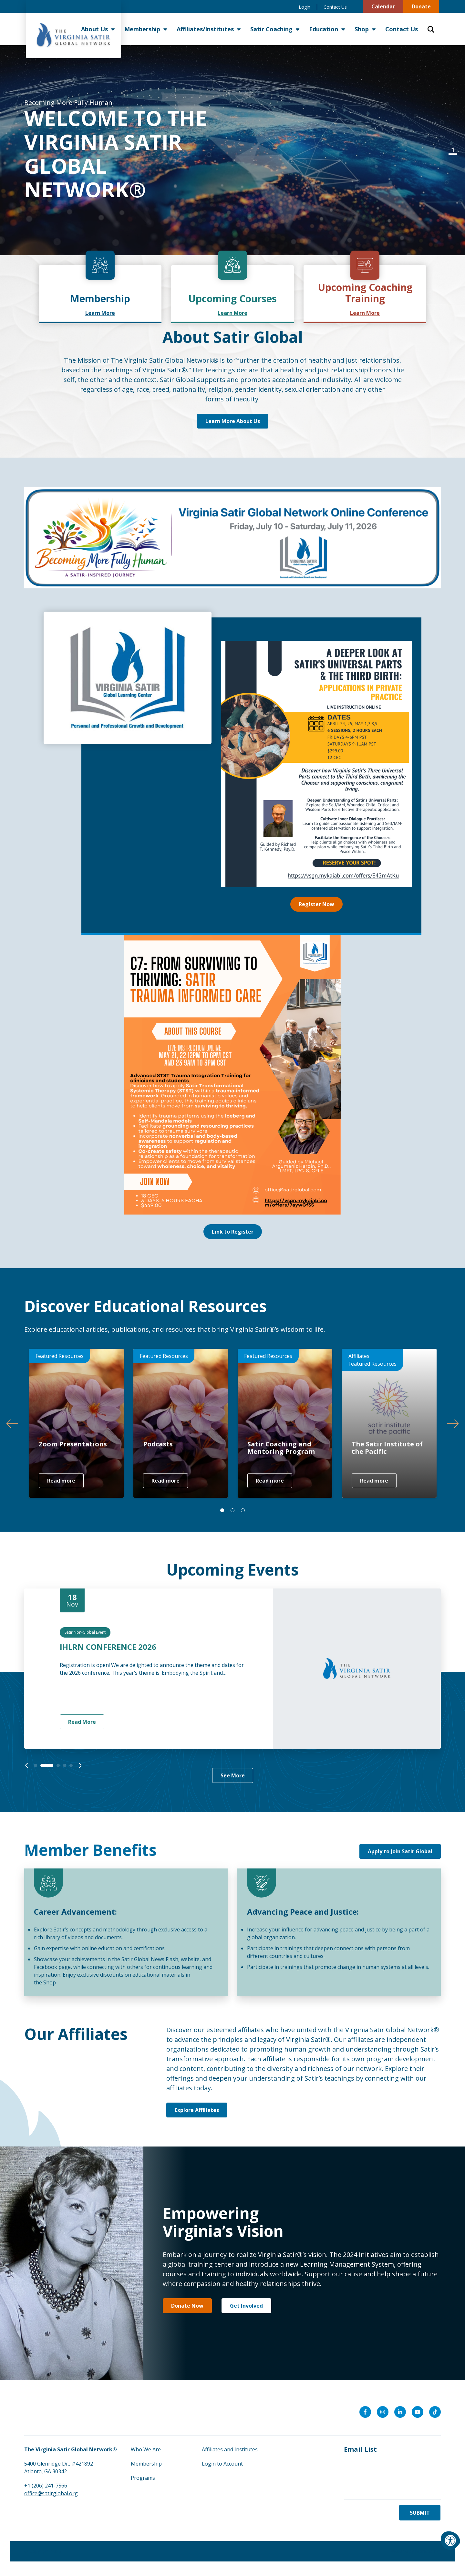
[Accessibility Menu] (450, 2540)
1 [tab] (452, 149)
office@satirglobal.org (51, 2493)
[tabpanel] (232, 150)
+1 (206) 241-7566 (45, 2485)
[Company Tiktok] (435, 2412)
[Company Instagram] (382, 2412)
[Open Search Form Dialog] (431, 29)
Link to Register (232, 1231)
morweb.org (428, 2551)
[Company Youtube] (417, 2412)
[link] (100, 294)
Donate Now (187, 2305)
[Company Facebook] (365, 2412)
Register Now (316, 904)
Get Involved (246, 2305)
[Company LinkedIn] (400, 2412)
